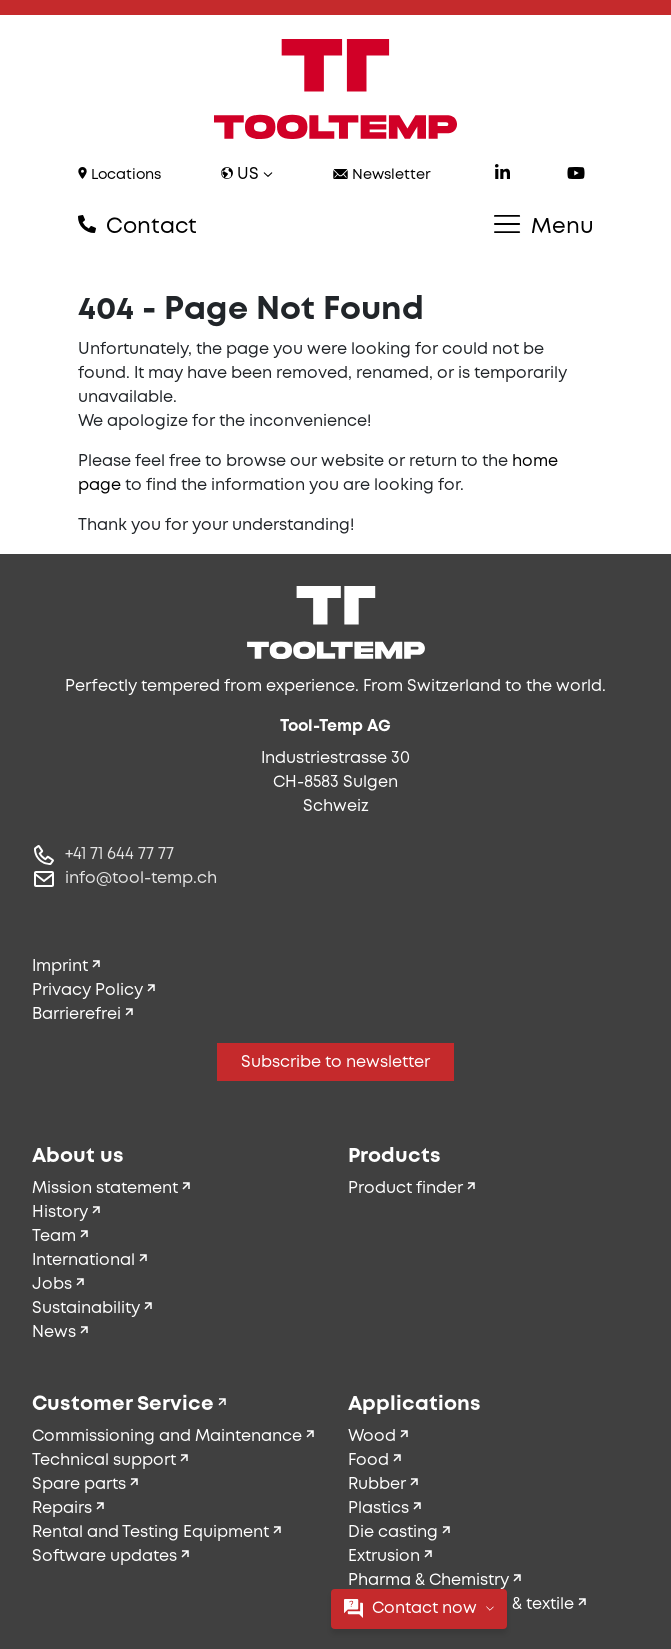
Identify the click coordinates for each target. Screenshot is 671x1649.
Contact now (419, 1608)
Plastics (378, 1508)
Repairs (62, 1508)
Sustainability (86, 1308)
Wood (372, 1436)
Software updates (104, 1556)
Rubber (377, 1484)
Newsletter (382, 175)
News (54, 1332)
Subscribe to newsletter (335, 1062)
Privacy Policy (87, 990)
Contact (137, 226)
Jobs (52, 1284)
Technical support (104, 1460)
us (247, 174)
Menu (543, 226)
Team (54, 1236)
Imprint (60, 966)
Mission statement (105, 1188)
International (83, 1260)
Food (368, 1460)
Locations (119, 174)
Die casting (393, 1532)
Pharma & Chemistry (428, 1580)
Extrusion (384, 1556)
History (60, 1212)
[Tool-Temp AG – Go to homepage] (336, 89)
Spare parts (79, 1484)
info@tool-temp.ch (141, 878)
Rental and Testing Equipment (150, 1532)
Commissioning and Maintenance (167, 1436)
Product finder (405, 1188)
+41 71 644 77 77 (119, 854)
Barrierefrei (76, 1014)
